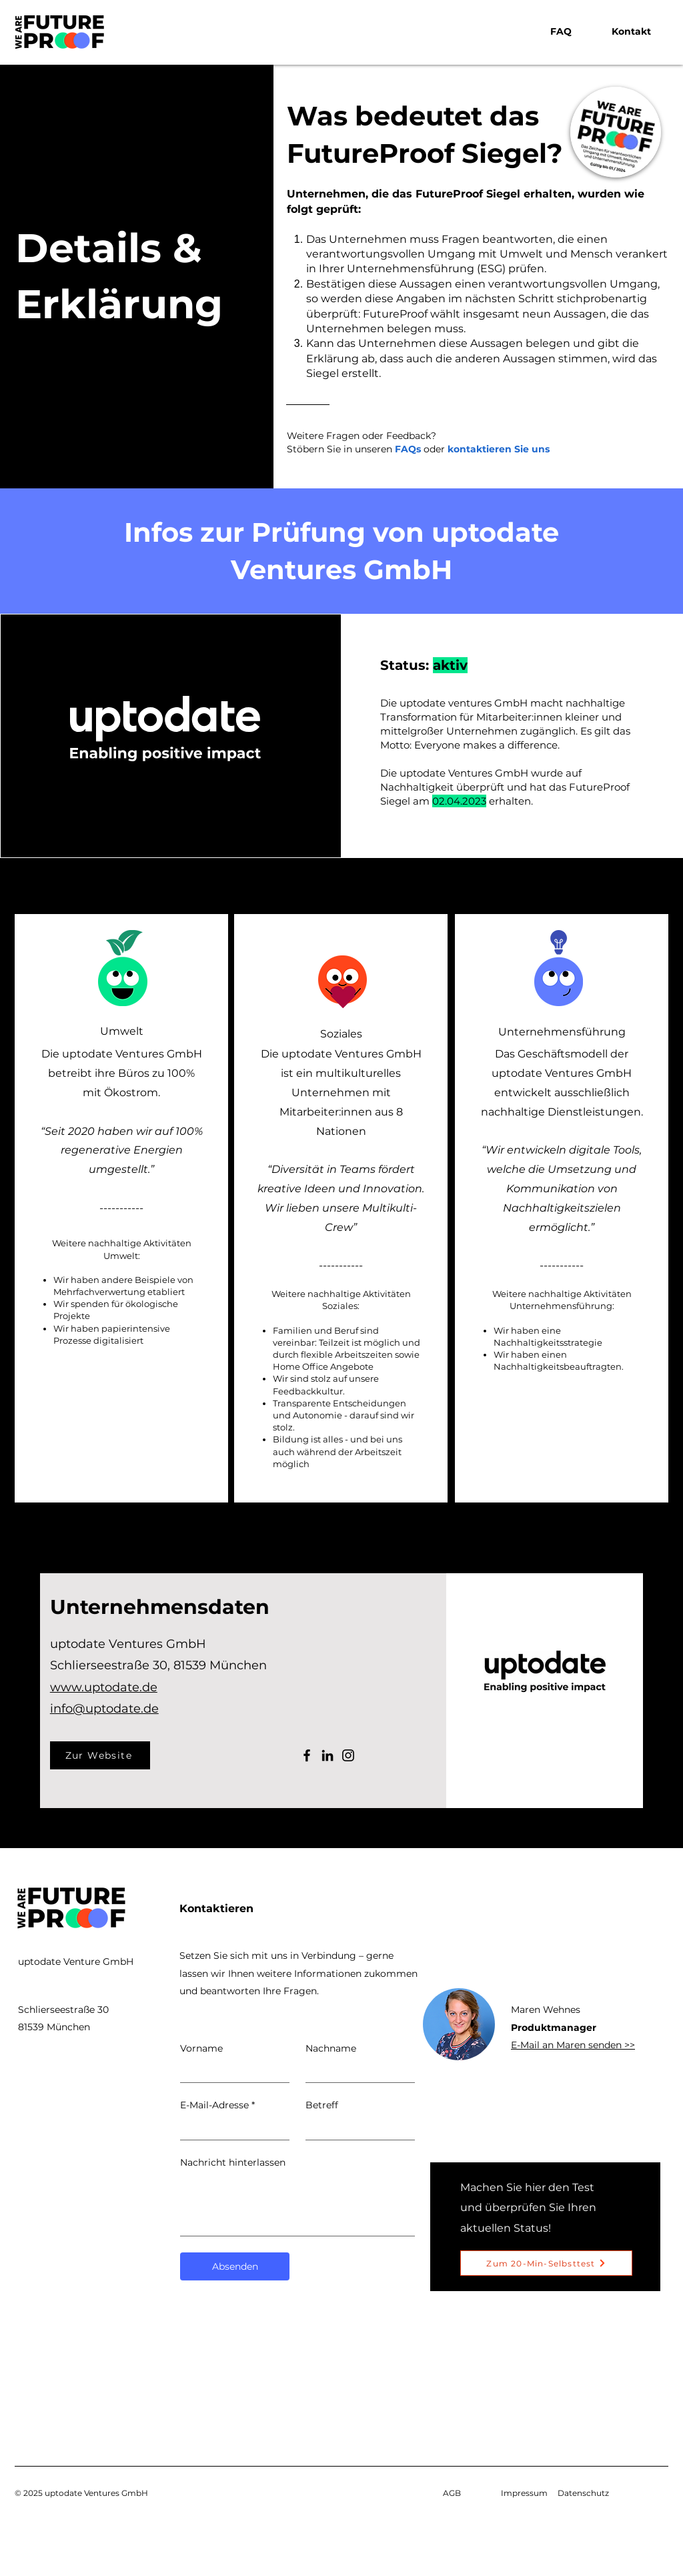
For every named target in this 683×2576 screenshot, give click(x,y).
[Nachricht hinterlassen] (297, 2205)
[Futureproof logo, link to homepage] (59, 33)
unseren (388, 449)
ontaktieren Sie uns (502, 449)
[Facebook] (307, 1755)
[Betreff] (356, 2129)
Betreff (321, 2105)
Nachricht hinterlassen (232, 2162)
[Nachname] (356, 2071)
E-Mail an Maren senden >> (573, 2045)
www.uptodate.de (103, 1687)
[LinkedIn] (327, 1755)
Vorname (201, 2048)
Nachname (330, 2048)
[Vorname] (230, 2071)
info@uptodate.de (104, 1708)
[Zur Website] (100, 1755)
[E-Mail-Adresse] (230, 2129)
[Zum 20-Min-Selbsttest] (546, 2263)
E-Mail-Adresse (217, 2105)
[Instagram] (348, 1755)
